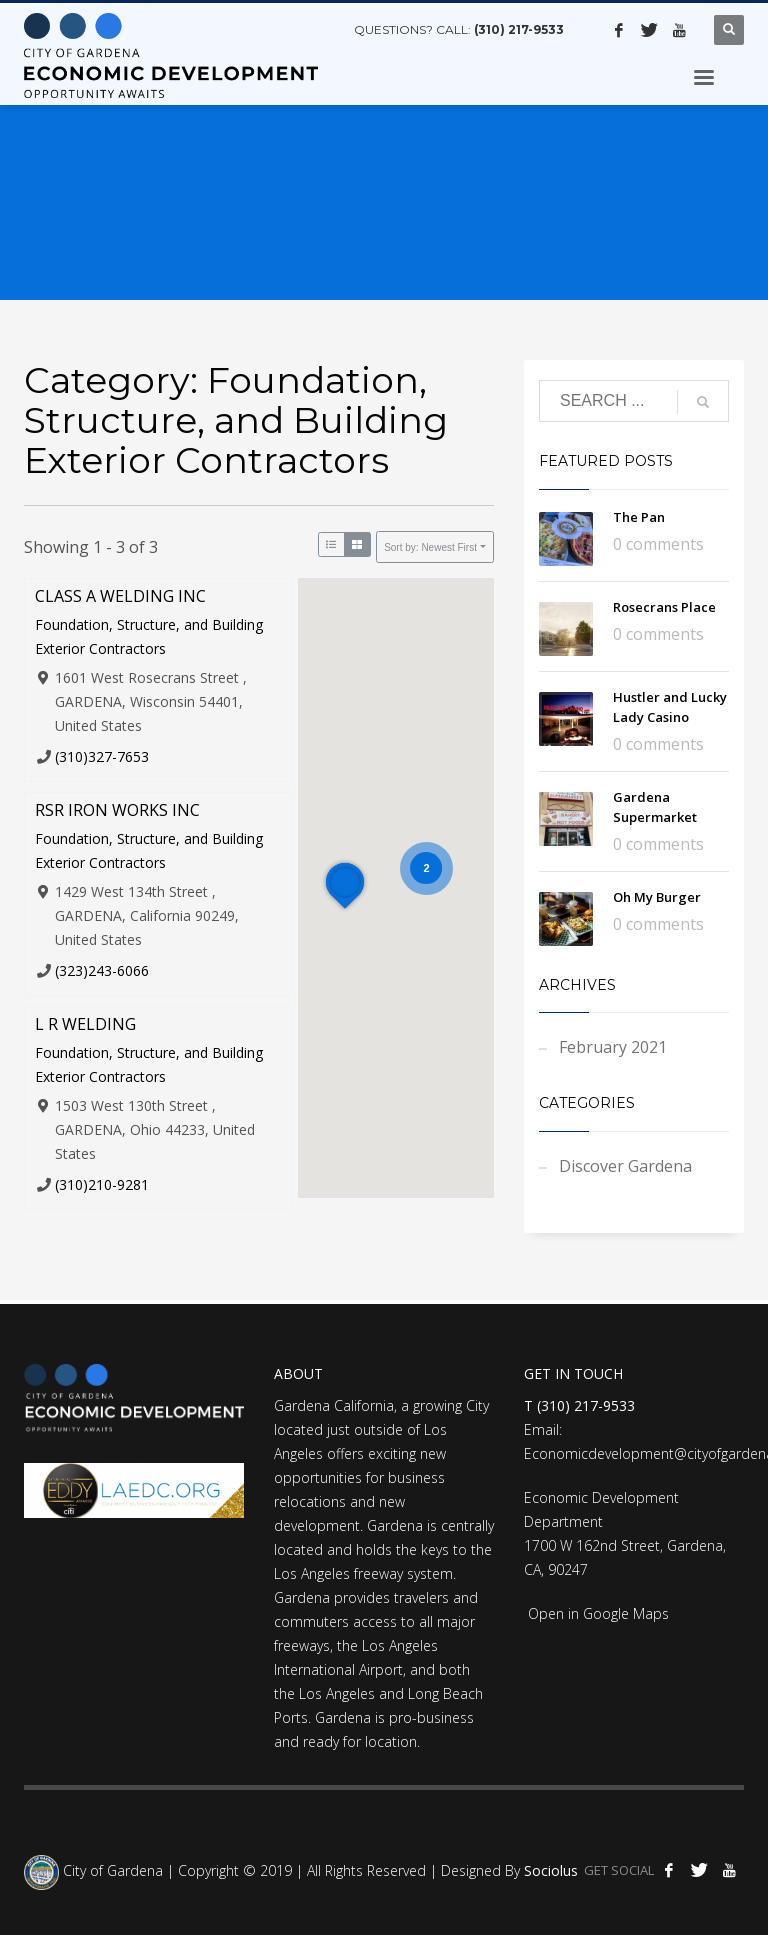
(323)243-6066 (102, 970)
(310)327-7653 (102, 756)
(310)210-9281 (102, 1184)
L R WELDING (85, 1024)
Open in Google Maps (596, 1613)
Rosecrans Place (664, 607)
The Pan (639, 517)
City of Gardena (111, 1870)
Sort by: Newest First (430, 547)
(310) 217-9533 (519, 29)
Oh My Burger (657, 897)
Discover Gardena (625, 1166)
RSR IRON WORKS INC (117, 810)
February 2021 (613, 1047)
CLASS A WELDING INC (120, 596)
